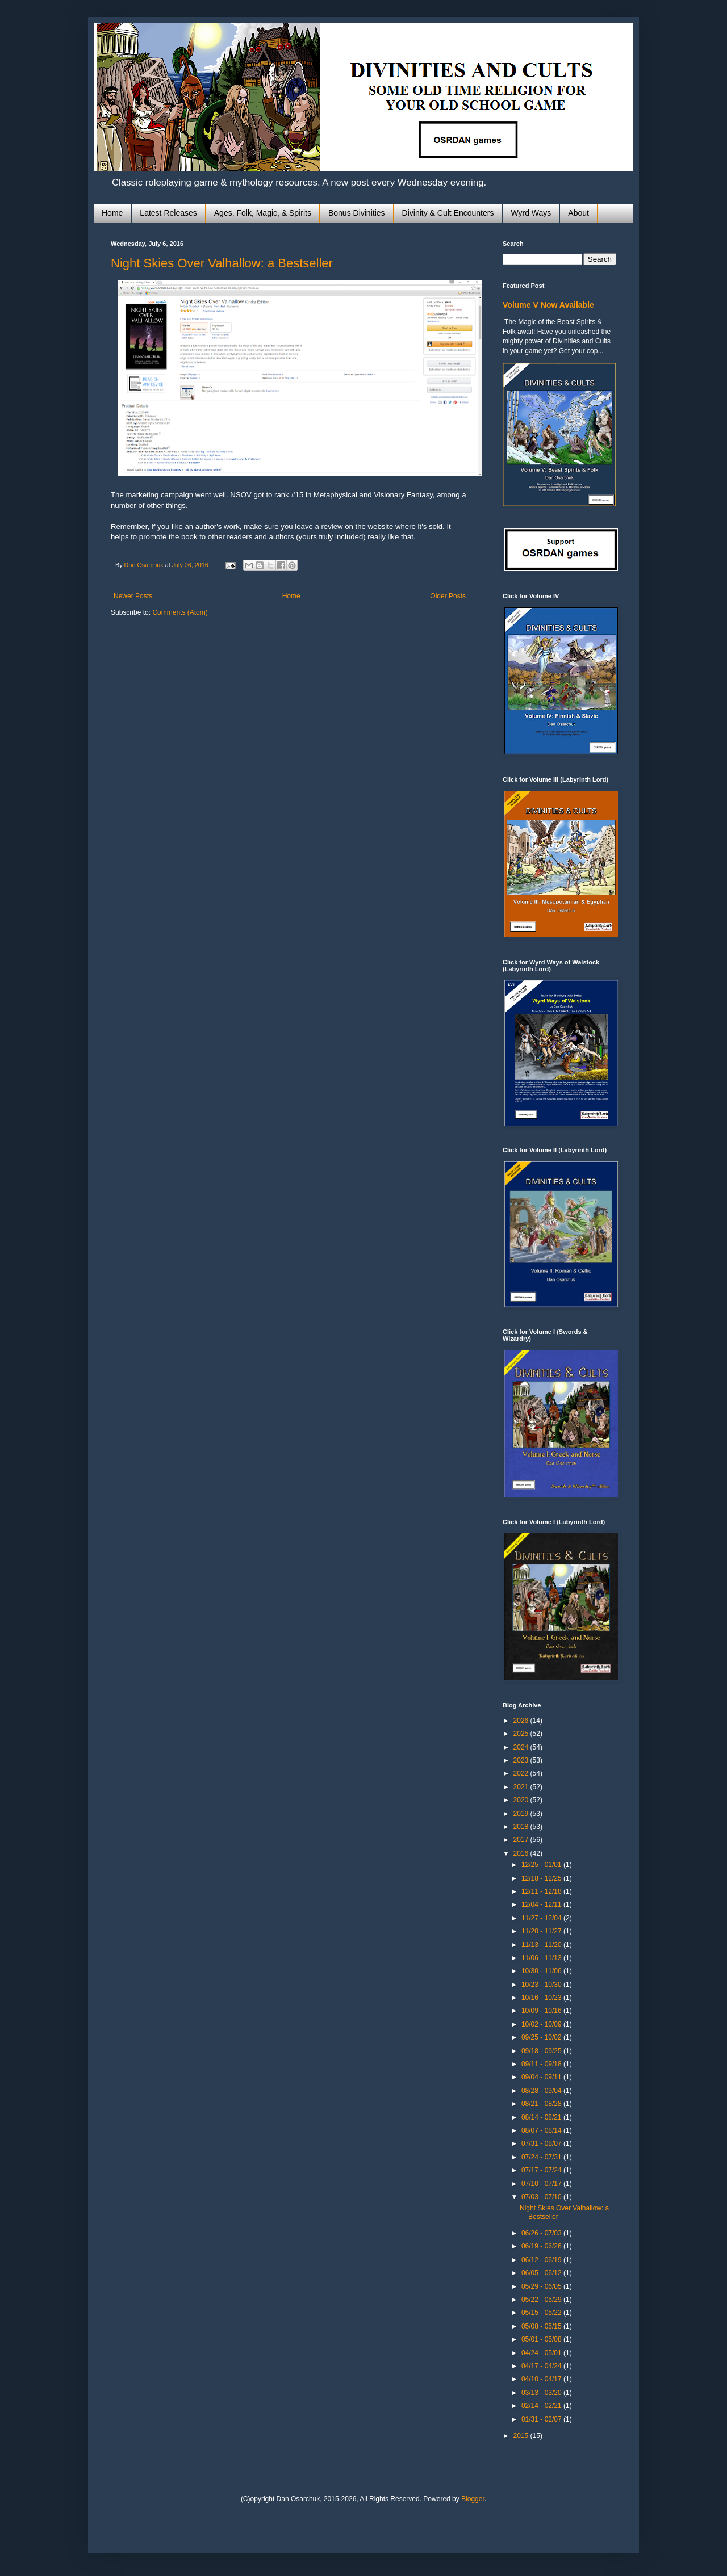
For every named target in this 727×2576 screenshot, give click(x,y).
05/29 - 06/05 (542, 2286)
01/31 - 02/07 (542, 2419)
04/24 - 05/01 (542, 2353)
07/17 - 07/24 (542, 2170)
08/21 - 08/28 (542, 2104)
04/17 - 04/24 (542, 2366)
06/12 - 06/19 (542, 2260)
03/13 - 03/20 (542, 2393)
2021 (521, 1787)
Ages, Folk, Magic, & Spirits (262, 212)
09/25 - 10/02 (542, 2037)
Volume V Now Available (548, 304)
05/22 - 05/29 (542, 2300)
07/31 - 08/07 (542, 2143)
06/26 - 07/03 (542, 2233)
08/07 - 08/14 (542, 2130)
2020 (521, 1800)
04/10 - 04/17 (542, 2379)
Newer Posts (133, 596)
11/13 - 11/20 (542, 1945)
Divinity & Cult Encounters (448, 212)
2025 (521, 1734)
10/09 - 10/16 (542, 2011)
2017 (521, 1840)
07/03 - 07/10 (542, 2197)
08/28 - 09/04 (542, 2091)
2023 (521, 1760)
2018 (521, 1827)
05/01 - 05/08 (542, 2339)
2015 (521, 2436)
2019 (521, 1814)
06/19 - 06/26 (542, 2246)
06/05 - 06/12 (542, 2273)
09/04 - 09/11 (542, 2077)
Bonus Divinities (356, 212)
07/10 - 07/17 (542, 2184)
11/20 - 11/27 (542, 1931)
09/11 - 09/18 (542, 2064)
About (578, 212)
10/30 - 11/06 (542, 1971)
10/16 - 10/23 (542, 1998)
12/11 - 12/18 (542, 1891)
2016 (521, 1853)
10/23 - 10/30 (542, 1984)
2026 (521, 1721)
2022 (521, 1773)
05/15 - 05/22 (542, 2313)
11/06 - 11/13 (542, 1958)
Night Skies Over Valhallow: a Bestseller (222, 263)
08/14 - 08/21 (542, 2117)
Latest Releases (168, 212)
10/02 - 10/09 (542, 2024)
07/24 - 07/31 (542, 2157)
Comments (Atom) (179, 612)
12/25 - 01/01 (542, 1865)
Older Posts (448, 596)
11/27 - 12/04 (542, 1918)
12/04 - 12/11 (542, 1904)
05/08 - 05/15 (542, 2326)
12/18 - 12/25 (542, 1878)
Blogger (472, 2499)
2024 (521, 1747)
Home (112, 212)
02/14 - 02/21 (542, 2406)
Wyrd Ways (531, 212)
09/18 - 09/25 (542, 2051)
